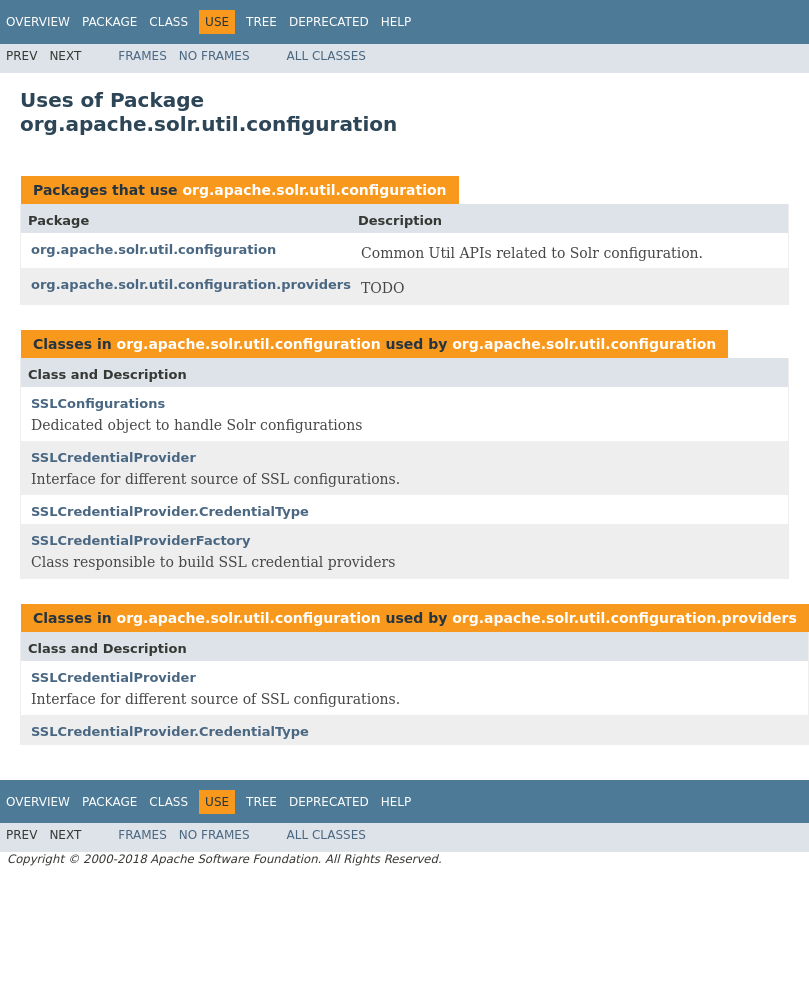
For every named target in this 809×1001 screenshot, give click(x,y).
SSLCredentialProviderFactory (140, 540)
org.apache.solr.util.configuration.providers (191, 284)
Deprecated (329, 22)
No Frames (214, 56)
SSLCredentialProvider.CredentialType (170, 511)
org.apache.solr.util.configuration (314, 190)
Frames (142, 56)
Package (109, 22)
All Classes (326, 56)
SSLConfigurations (98, 403)
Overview (38, 22)
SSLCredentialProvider (113, 457)
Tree (261, 22)
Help (396, 22)
